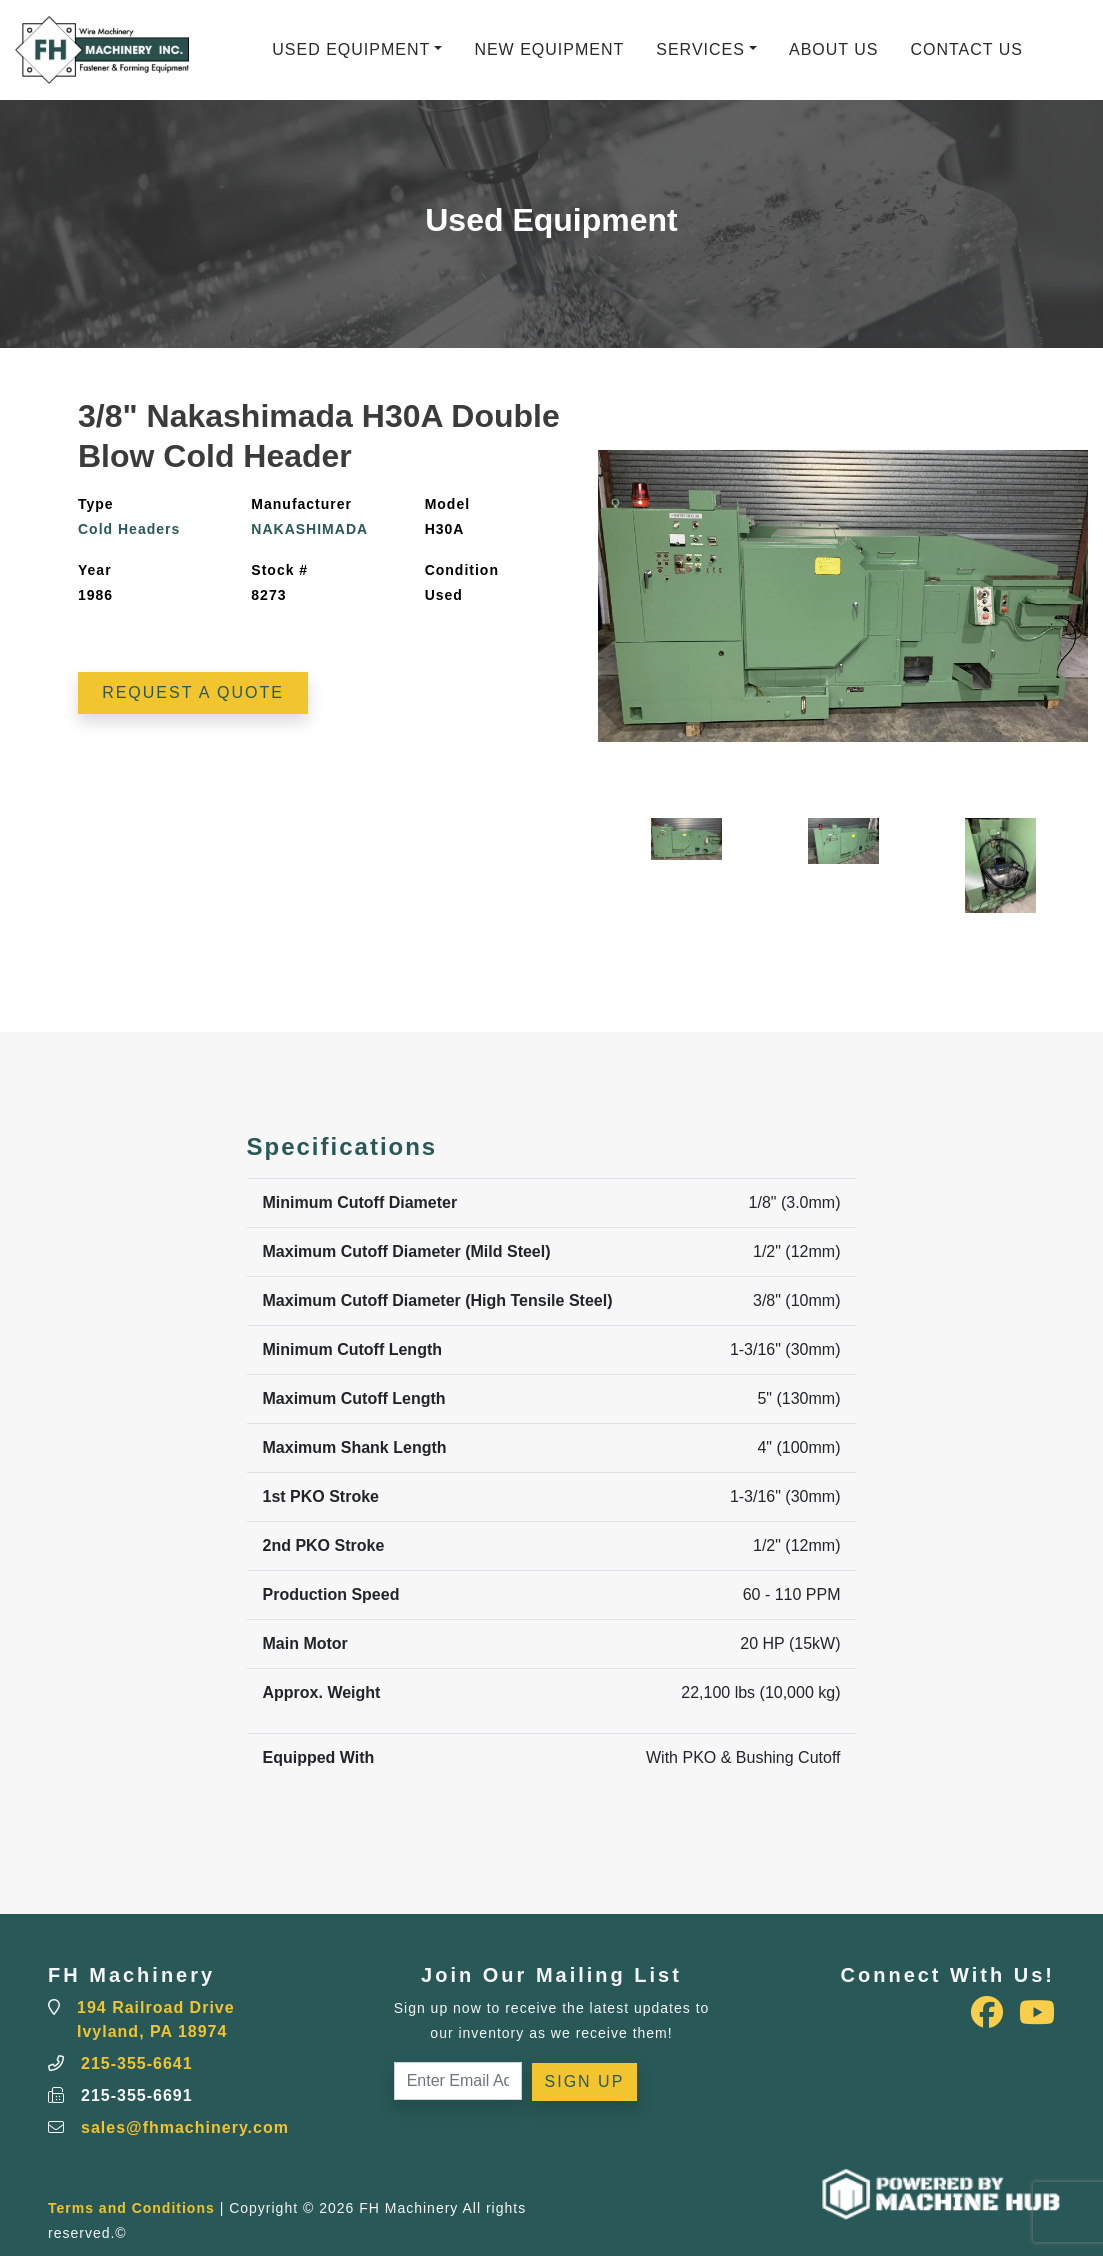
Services (700, 49)
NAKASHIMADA (309, 529)
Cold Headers (129, 529)
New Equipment (549, 49)
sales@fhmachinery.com (185, 2127)
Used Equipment (351, 49)
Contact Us (966, 49)
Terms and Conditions (131, 2208)
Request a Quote (193, 692)
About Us (834, 49)
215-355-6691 (137, 2095)
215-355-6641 (137, 2063)
